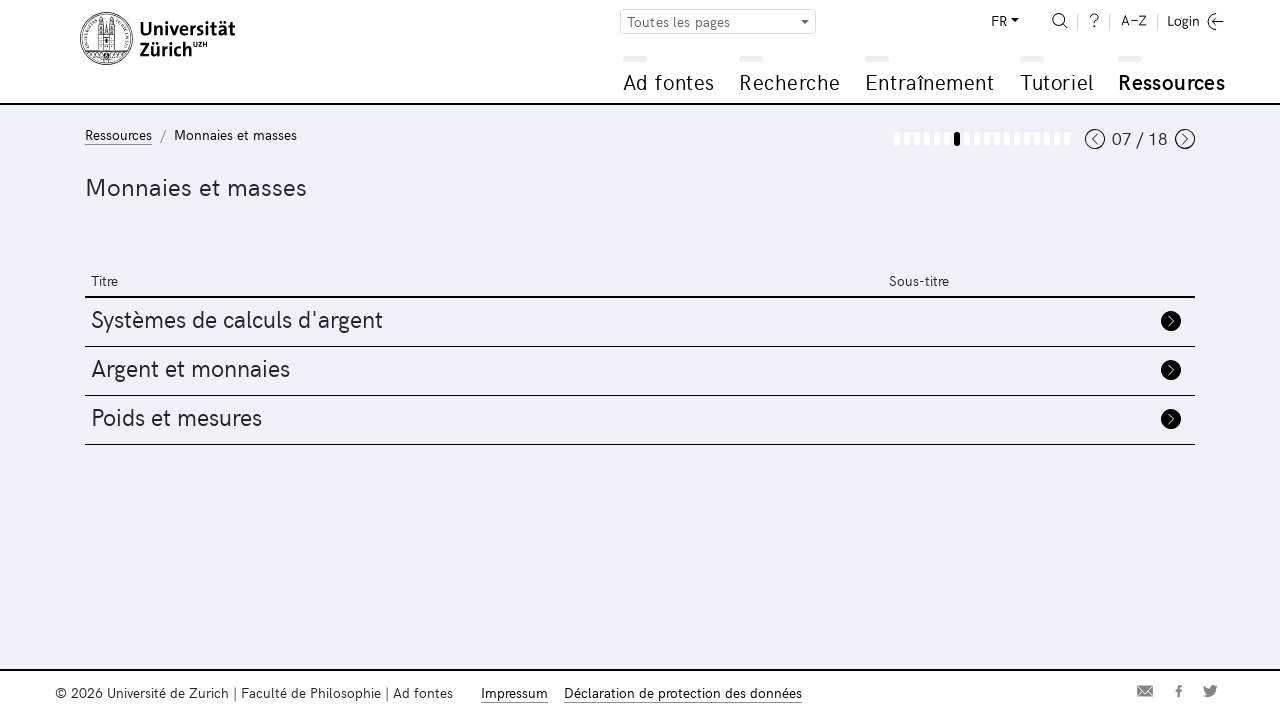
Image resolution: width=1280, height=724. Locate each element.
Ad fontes (669, 81)
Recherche (790, 81)
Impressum (514, 692)
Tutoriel (1056, 81)
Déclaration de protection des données (683, 692)
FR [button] (999, 20)
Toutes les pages (679, 21)
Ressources (1171, 81)
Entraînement (929, 81)
